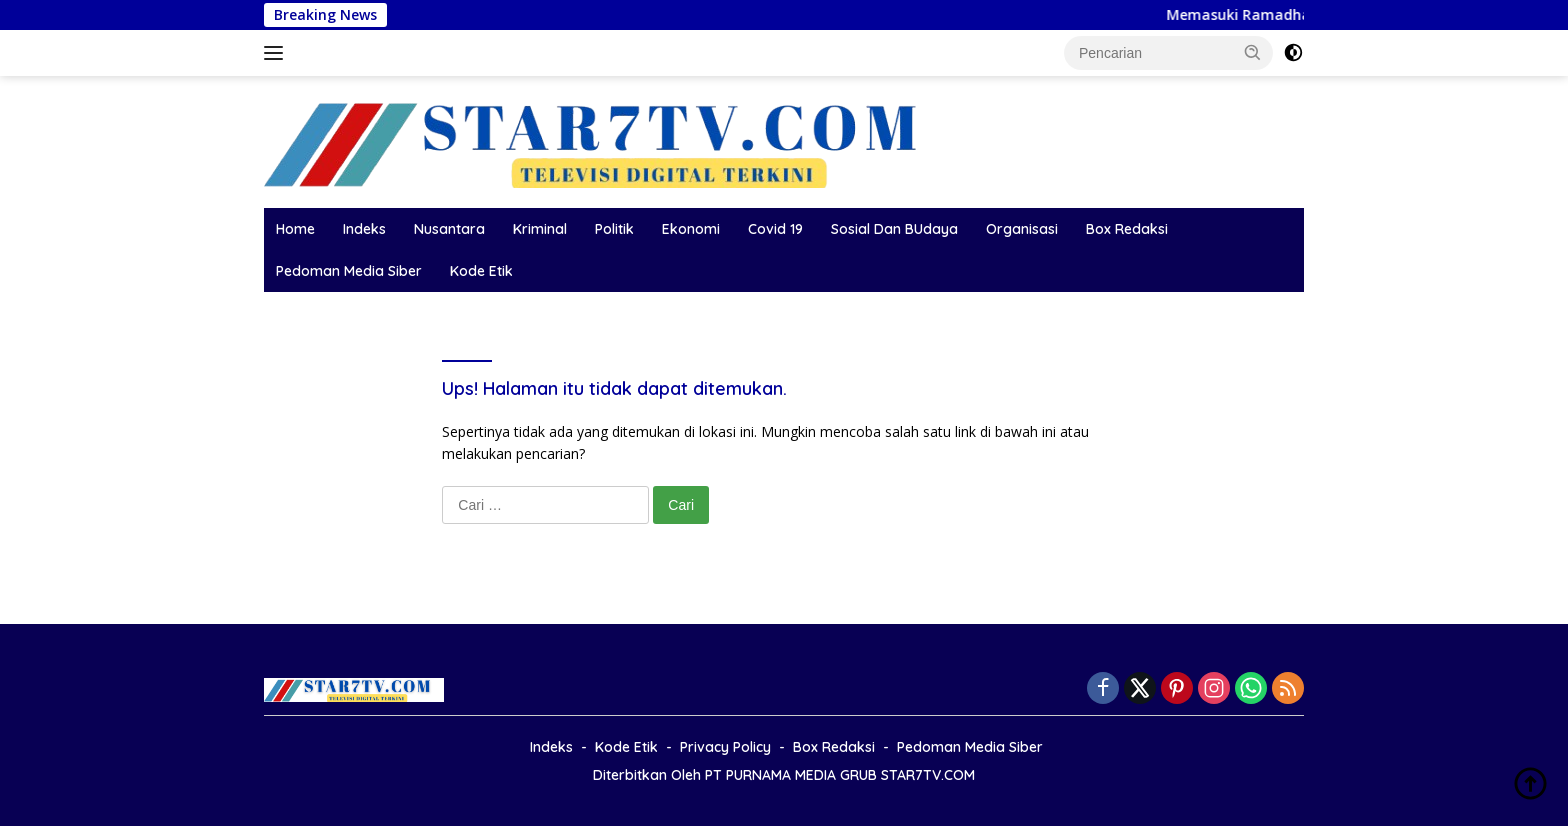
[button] (1253, 52)
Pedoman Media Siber (349, 271)
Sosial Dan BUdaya (894, 229)
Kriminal (540, 229)
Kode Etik (481, 271)
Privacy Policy (725, 747)
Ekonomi (691, 229)
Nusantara (449, 229)
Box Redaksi (1127, 229)
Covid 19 (775, 229)
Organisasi (1022, 229)
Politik (614, 229)
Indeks (364, 229)
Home (295, 229)
